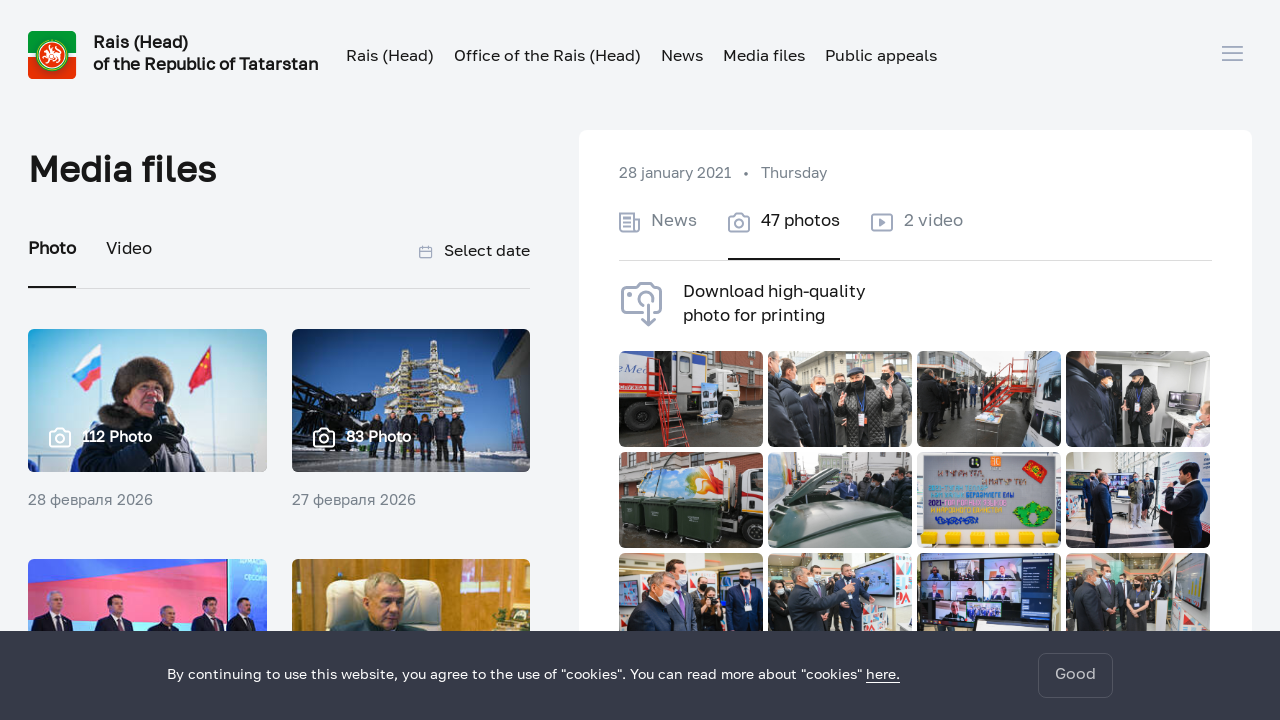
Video (129, 249)
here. (883, 675)
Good (1075, 675)
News (682, 57)
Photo (52, 249)
